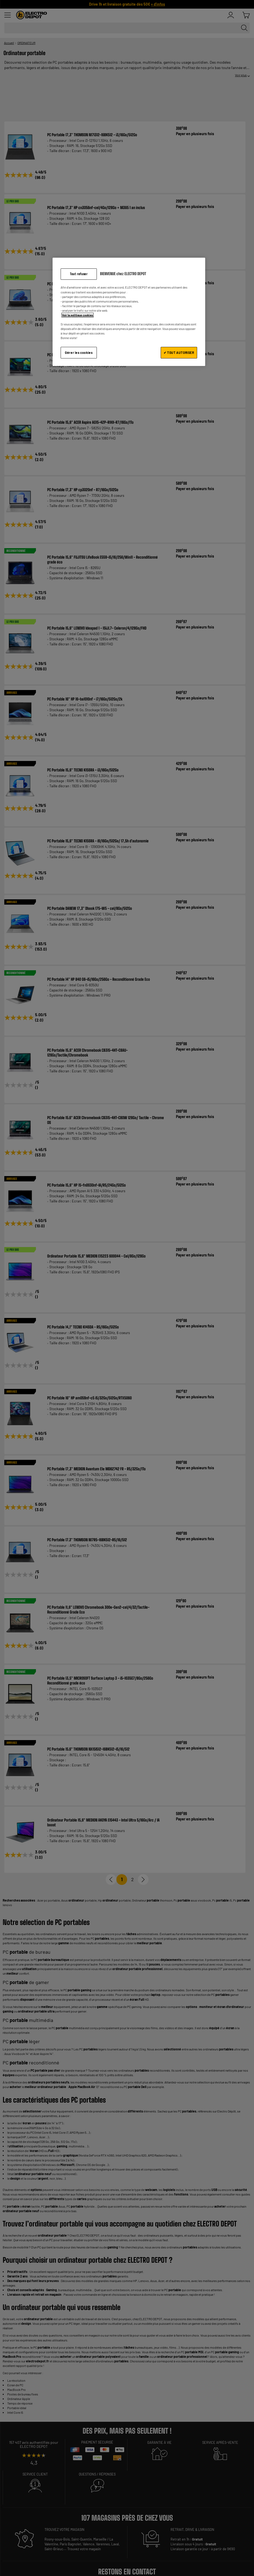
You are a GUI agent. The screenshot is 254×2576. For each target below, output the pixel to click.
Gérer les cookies (79, 352)
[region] (129, 312)
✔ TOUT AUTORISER (179, 352)
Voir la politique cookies (77, 315)
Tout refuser (78, 274)
